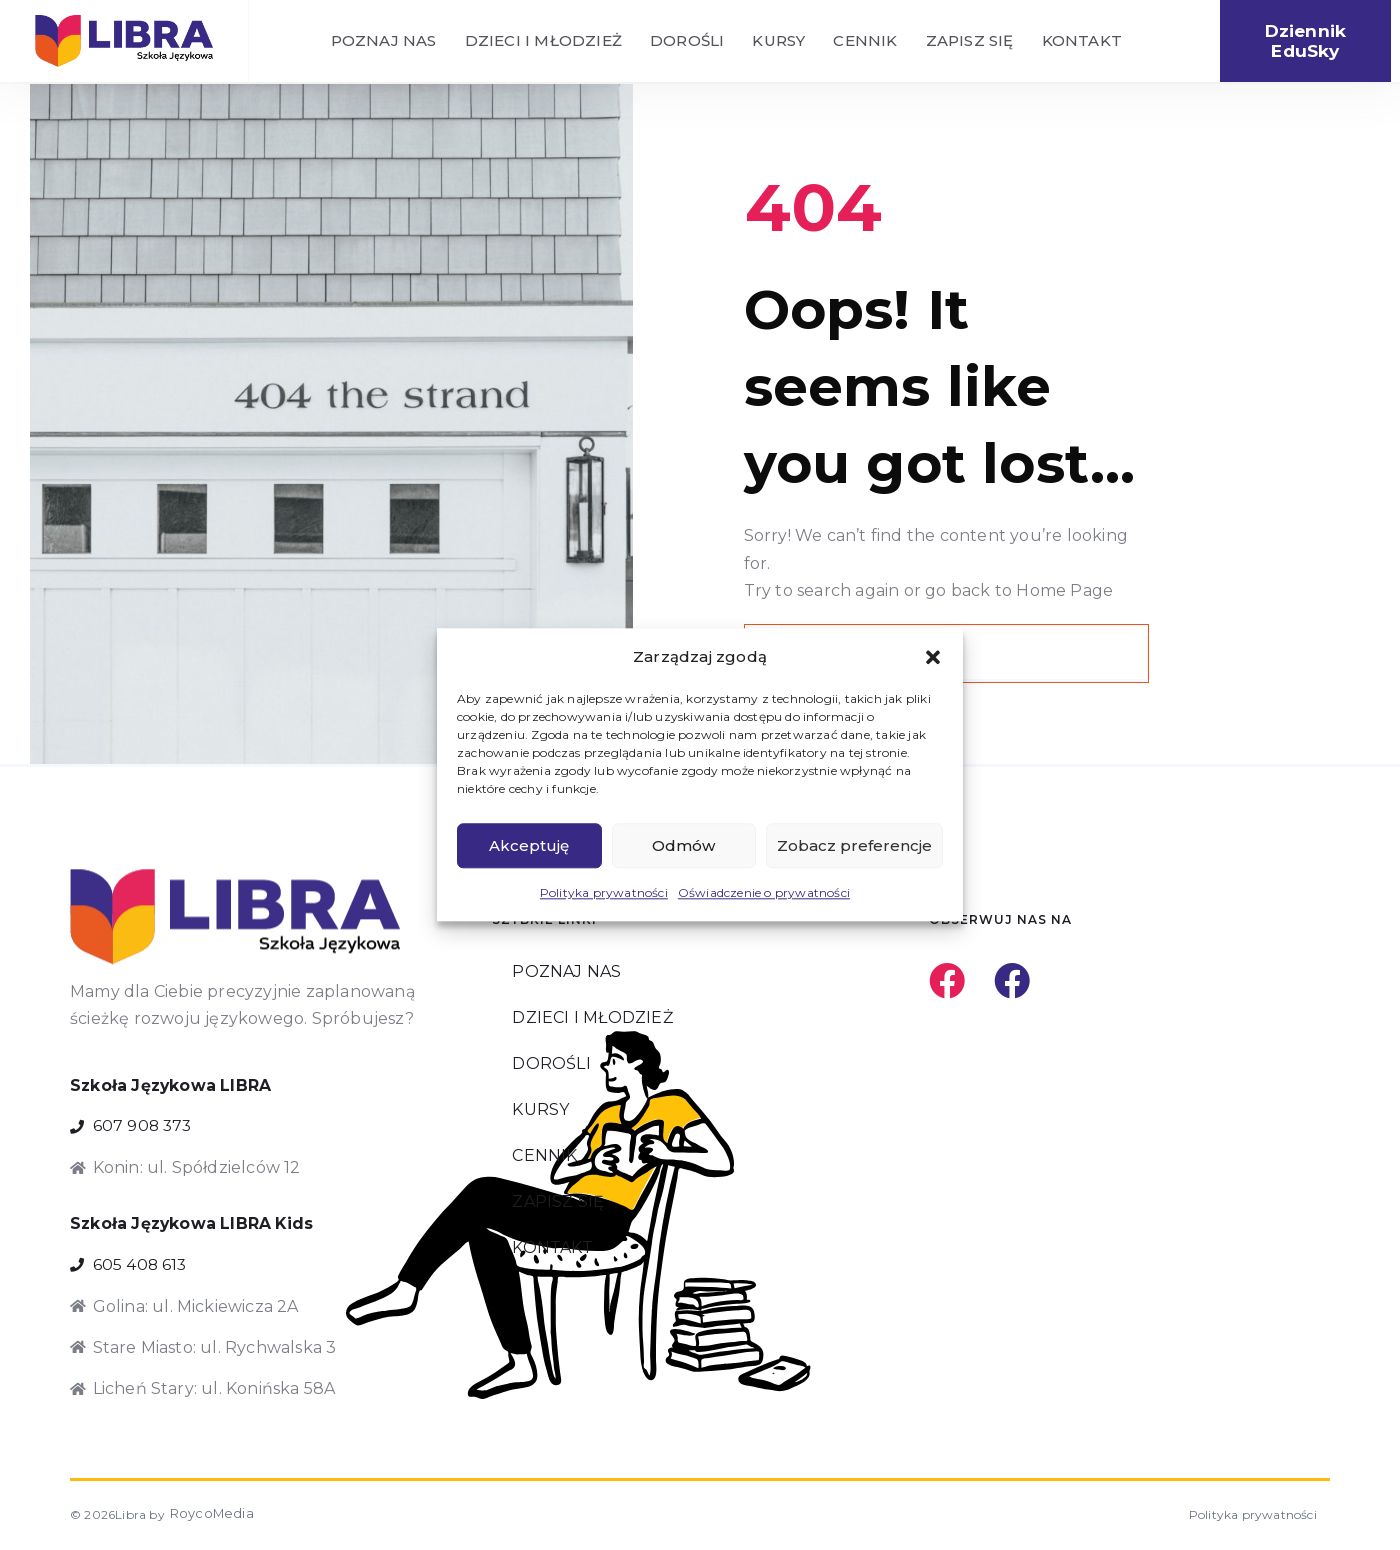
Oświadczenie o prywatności (764, 893)
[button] (933, 657)
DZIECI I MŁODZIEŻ (543, 41)
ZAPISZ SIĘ (970, 41)
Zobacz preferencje (854, 845)
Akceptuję (529, 845)
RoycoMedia (206, 1516)
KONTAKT (1082, 41)
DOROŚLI (687, 41)
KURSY (778, 41)
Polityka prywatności (604, 893)
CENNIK (865, 41)
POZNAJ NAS (384, 41)
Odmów (683, 845)
